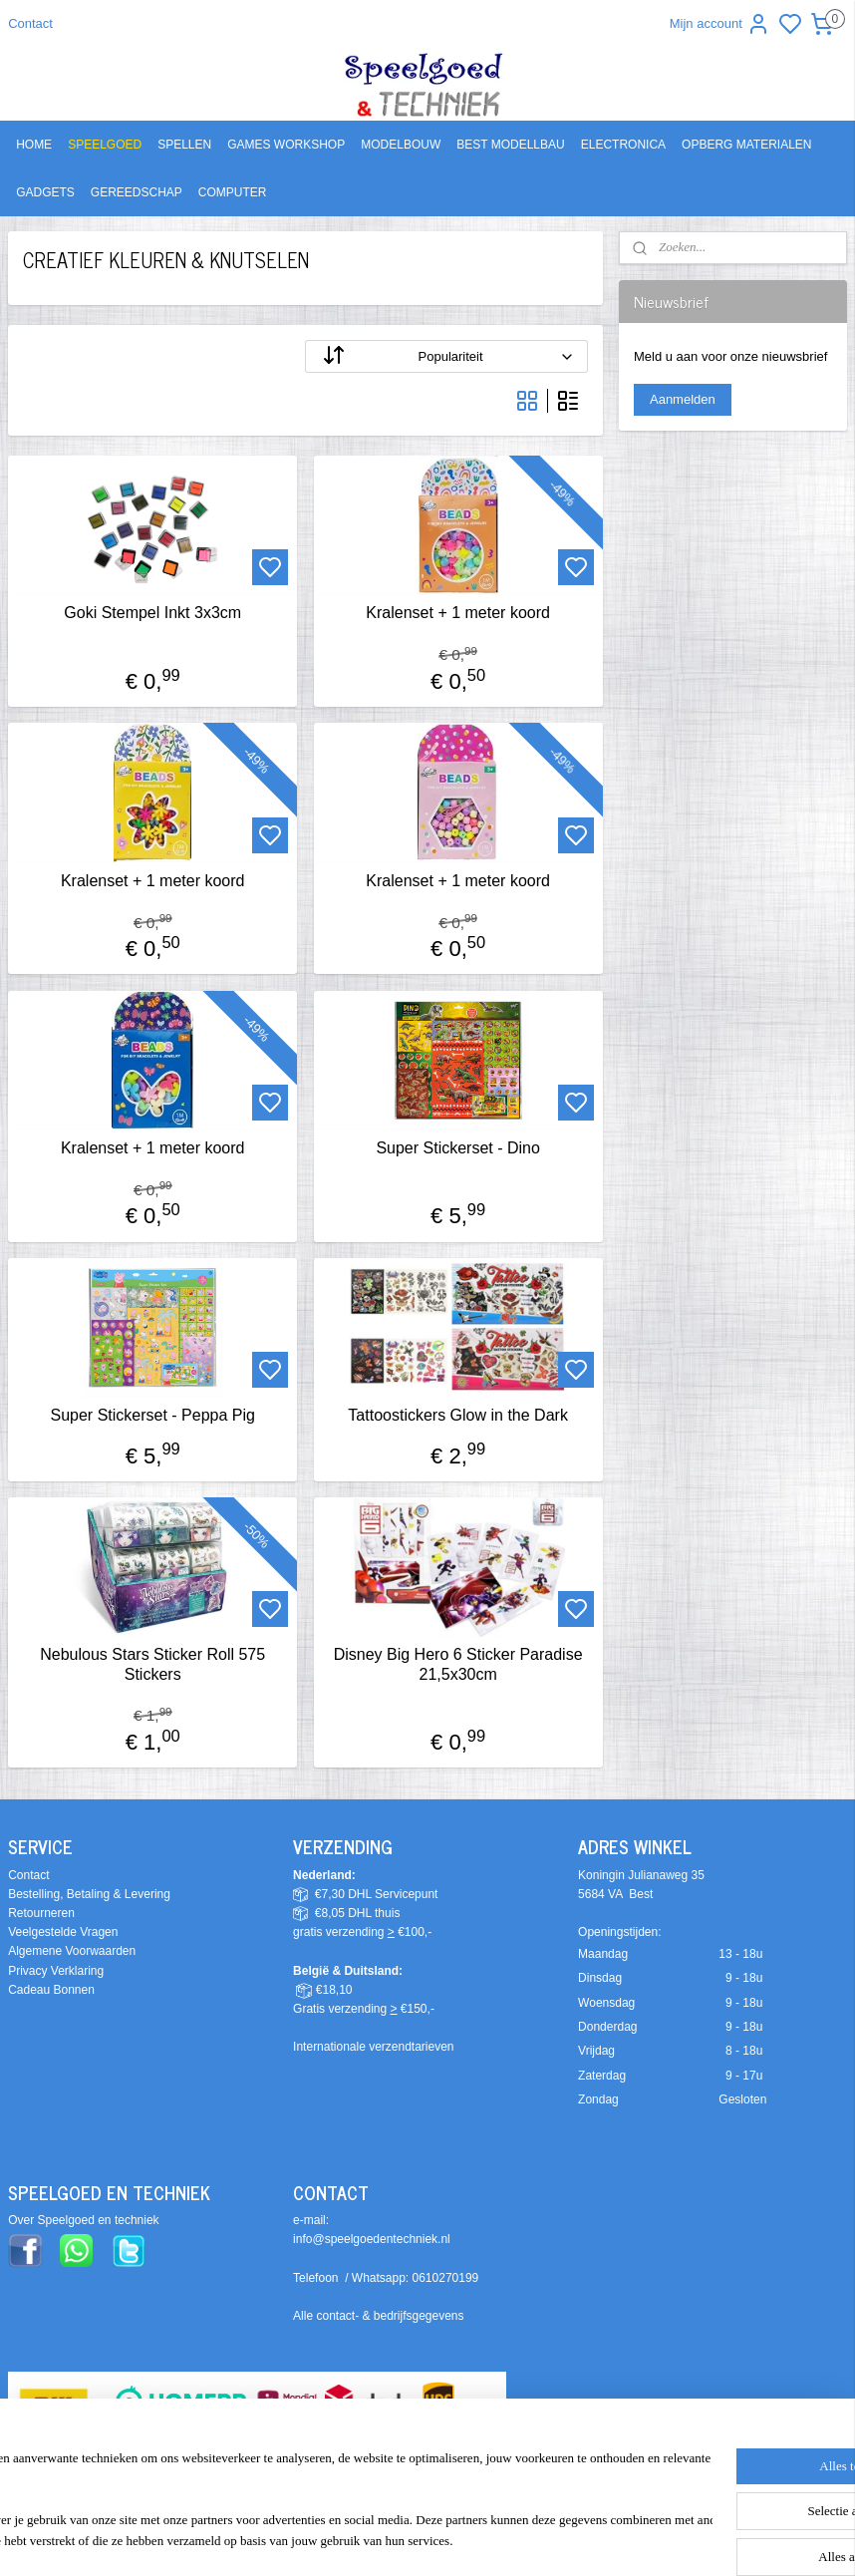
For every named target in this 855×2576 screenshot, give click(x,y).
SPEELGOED (105, 145)
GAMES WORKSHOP (286, 145)
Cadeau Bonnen (51, 1990)
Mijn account (720, 24)
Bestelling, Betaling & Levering (89, 1894)
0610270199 (446, 2278)
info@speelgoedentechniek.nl (371, 2239)
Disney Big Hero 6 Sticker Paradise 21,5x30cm (458, 1665)
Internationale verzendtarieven (373, 2047)
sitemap (513, 2539)
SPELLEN (184, 145)
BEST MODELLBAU (510, 145)
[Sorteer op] (446, 357)
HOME (34, 145)
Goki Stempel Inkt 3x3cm (152, 613)
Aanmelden (682, 399)
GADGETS (45, 192)
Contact (30, 23)
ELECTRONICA (623, 145)
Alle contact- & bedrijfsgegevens (378, 2316)
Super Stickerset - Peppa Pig (152, 1415)
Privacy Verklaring (56, 1971)
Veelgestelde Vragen (63, 1932)
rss (548, 2539)
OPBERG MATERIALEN (746, 145)
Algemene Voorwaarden (72, 1951)
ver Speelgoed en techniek (87, 2220)
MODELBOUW (400, 145)
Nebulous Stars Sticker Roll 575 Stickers (152, 1665)
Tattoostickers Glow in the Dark (458, 1415)
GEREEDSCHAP (136, 192)
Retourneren (41, 1913)
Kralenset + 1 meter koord (458, 613)
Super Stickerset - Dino (458, 1147)
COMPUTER (232, 192)
